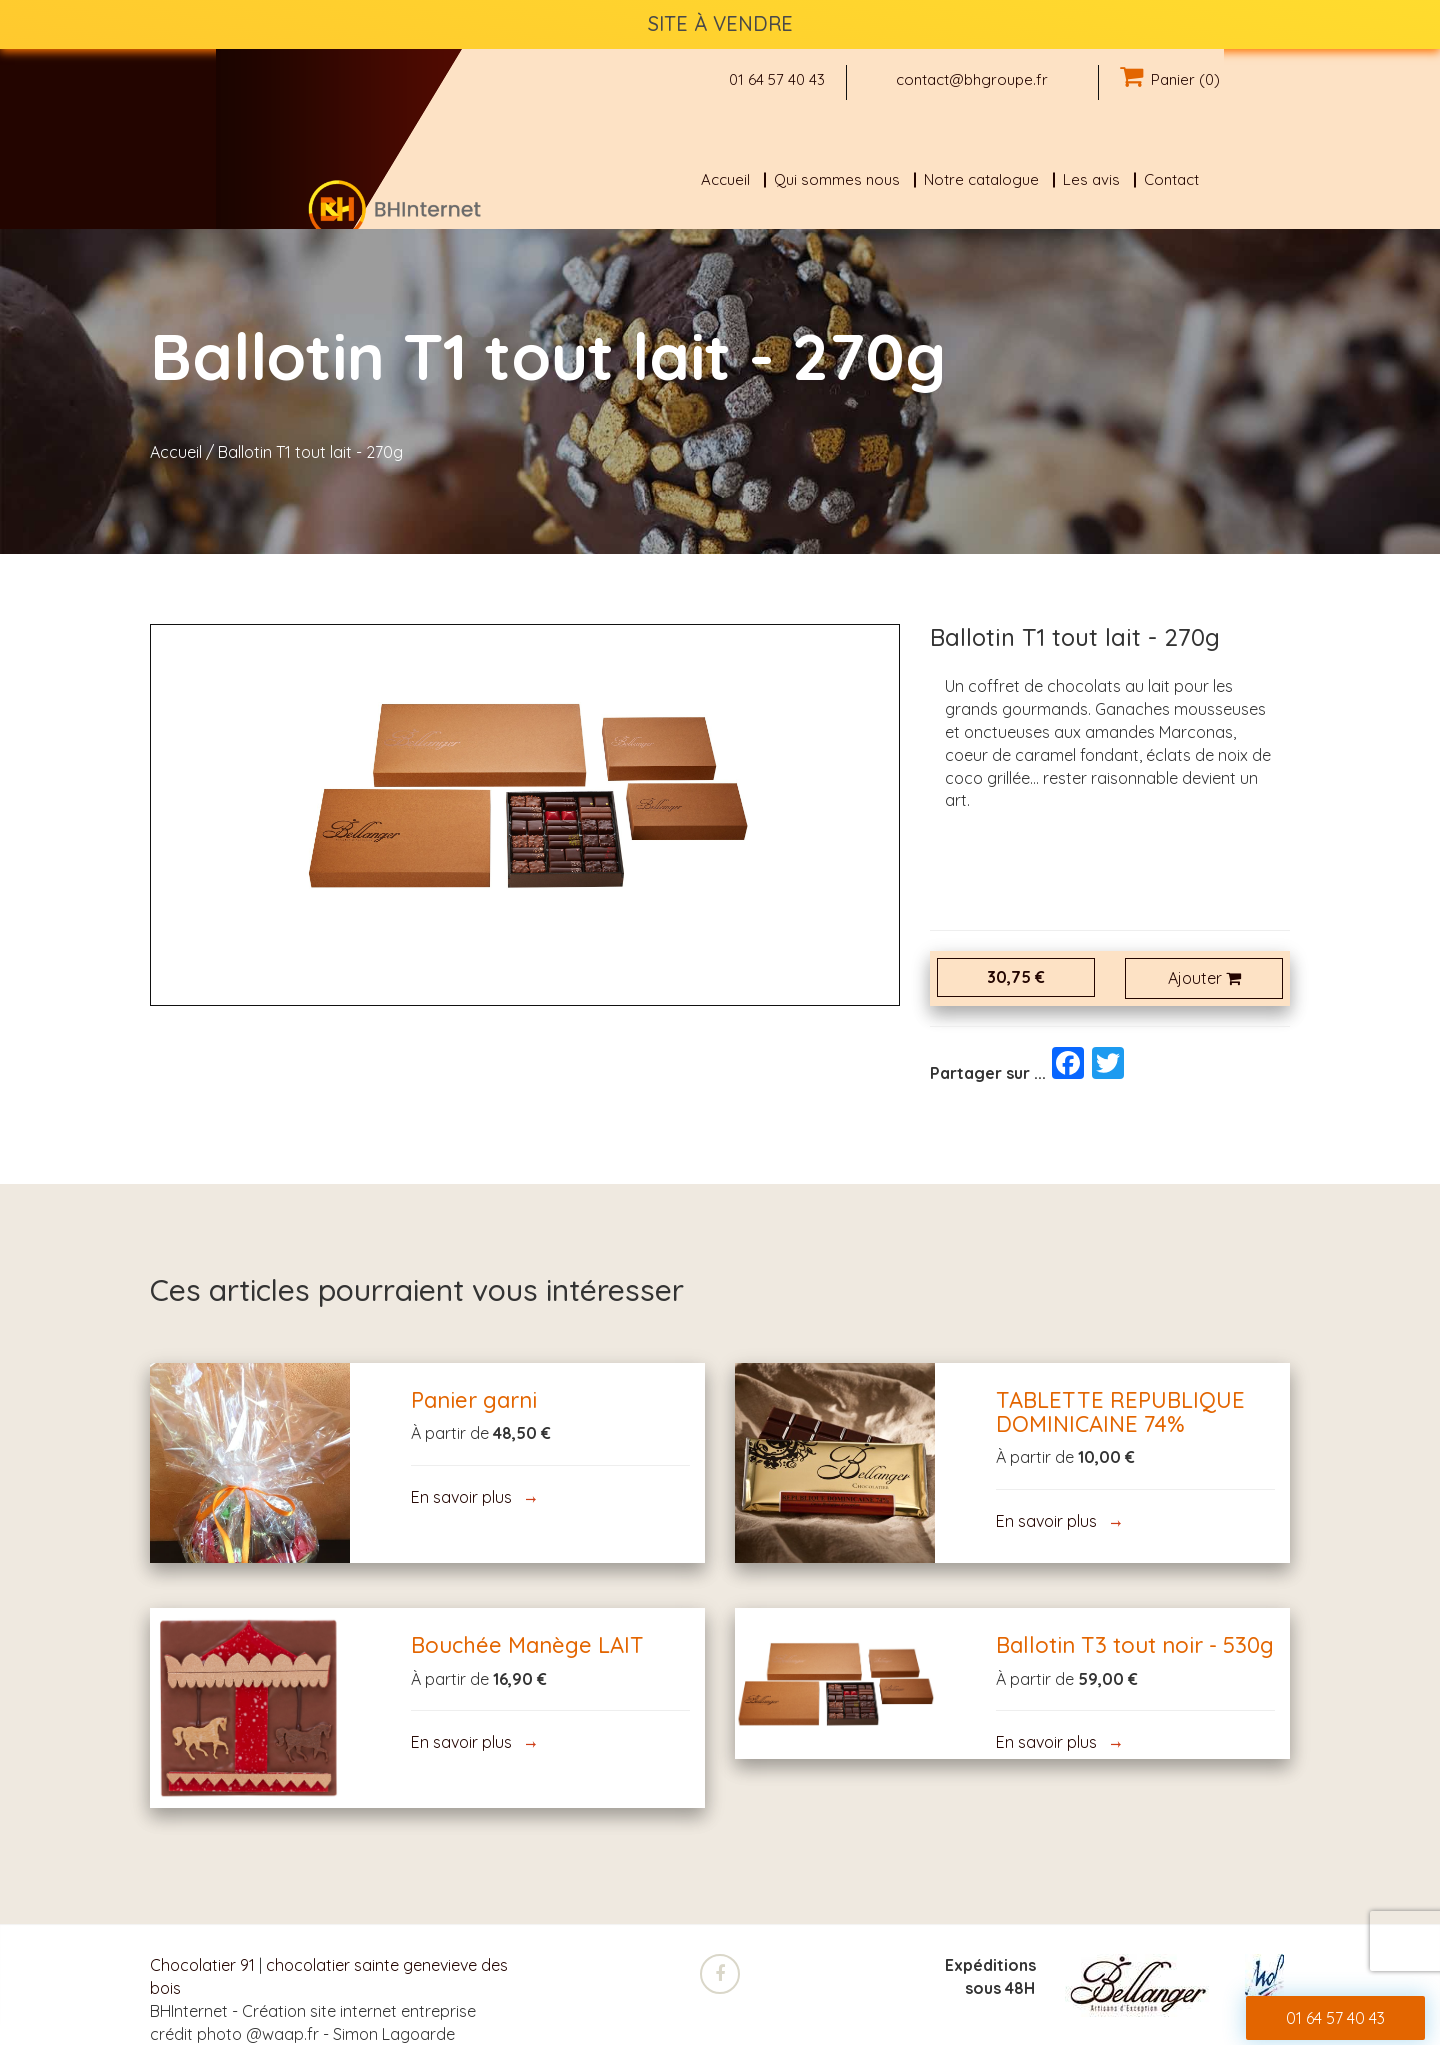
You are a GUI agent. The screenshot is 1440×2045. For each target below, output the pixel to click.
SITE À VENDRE (720, 23)
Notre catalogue (981, 179)
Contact (1171, 179)
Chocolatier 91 (202, 1965)
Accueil (725, 179)
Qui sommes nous (837, 179)
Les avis (1091, 179)
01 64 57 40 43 (777, 79)
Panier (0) (1170, 79)
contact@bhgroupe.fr (972, 79)
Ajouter (1204, 978)
